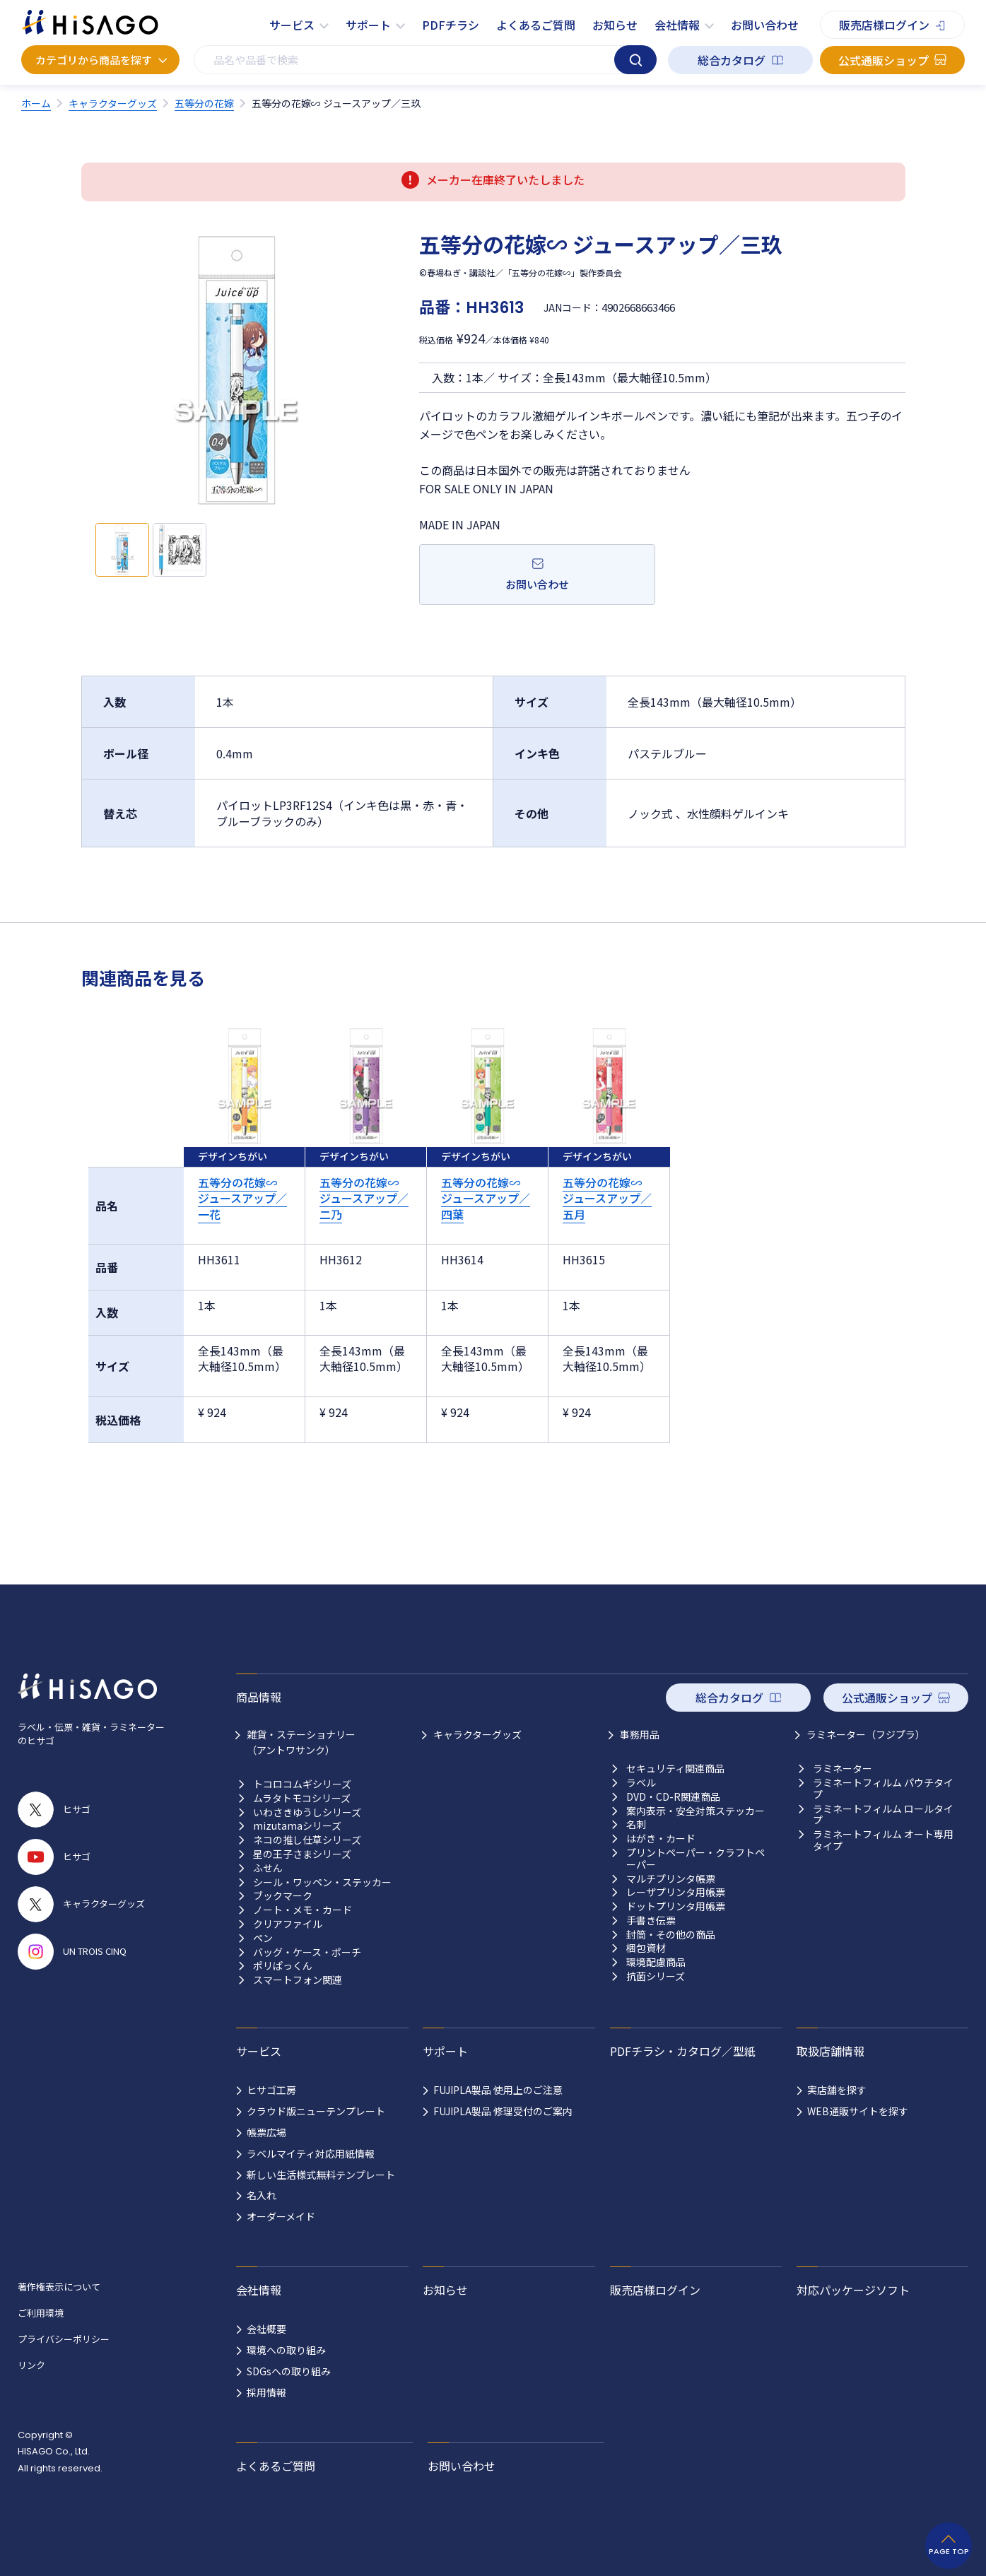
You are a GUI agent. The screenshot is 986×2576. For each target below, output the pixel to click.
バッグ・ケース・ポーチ (307, 1952)
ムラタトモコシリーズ (302, 1798)
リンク (31, 2365)
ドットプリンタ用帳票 (675, 1906)
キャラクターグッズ (477, 1734)
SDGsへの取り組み (289, 2371)
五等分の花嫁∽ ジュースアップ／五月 (607, 1198)
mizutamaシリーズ (297, 1826)
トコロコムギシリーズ (302, 1784)
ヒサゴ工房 (271, 2090)
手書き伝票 (651, 1921)
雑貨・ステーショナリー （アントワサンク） (301, 1742)
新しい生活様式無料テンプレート (321, 2175)
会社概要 (266, 2329)
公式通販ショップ (883, 60)
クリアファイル (287, 1924)
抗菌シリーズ (655, 1976)
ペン (263, 1938)
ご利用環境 (41, 2312)
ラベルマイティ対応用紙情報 (311, 2153)
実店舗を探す (837, 2090)
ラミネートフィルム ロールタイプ (883, 1815)
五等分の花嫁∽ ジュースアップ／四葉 (485, 1198)
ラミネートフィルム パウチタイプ (883, 1789)
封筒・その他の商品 (670, 1935)
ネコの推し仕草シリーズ (307, 1840)
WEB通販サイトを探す (857, 2111)
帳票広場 (266, 2132)
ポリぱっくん (282, 1966)
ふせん (268, 1868)
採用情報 (266, 2392)
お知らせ (615, 24)
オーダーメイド (281, 2216)
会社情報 (677, 24)
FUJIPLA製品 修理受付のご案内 (503, 2111)
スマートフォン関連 (297, 1980)
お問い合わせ (765, 24)
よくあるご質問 (535, 24)
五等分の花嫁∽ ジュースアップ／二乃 (364, 1198)
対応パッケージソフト (853, 2289)
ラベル (641, 1783)
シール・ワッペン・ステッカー (322, 1882)
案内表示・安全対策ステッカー (695, 1811)
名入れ (261, 2195)
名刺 (636, 1824)
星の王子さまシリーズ (302, 1854)
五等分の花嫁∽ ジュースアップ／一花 (242, 1198)
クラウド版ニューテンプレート (316, 2111)
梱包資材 (646, 1948)
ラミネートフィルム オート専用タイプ (883, 1840)
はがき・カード (661, 1839)
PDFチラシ (450, 24)
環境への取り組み (286, 2350)
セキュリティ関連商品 (675, 1769)
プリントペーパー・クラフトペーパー (695, 1859)
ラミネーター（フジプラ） (865, 1734)
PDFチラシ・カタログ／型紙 (683, 2050)
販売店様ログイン (884, 24)
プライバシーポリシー (64, 2339)
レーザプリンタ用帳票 (675, 1892)
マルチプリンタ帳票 (670, 1879)
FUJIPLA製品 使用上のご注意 (498, 2090)
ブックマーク (282, 1896)
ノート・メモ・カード (302, 1910)
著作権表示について (59, 2286)
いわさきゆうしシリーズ (307, 1812)
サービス (292, 24)
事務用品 (639, 1734)
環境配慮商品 (656, 1962)
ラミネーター (842, 1769)
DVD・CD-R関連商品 (673, 1797)
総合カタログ (731, 60)
